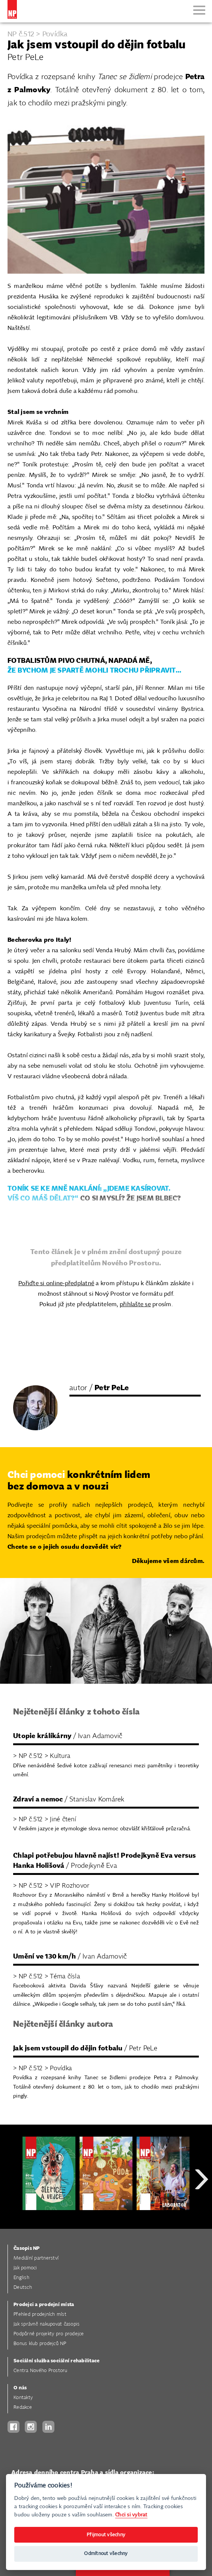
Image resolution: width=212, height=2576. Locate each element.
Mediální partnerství (36, 2258)
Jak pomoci (25, 2268)
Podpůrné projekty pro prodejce (49, 2334)
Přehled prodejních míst (40, 2314)
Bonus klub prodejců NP (40, 2343)
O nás (20, 2388)
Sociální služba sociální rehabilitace (56, 2361)
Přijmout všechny (106, 2535)
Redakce (23, 2407)
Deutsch (23, 2287)
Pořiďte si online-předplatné (56, 1283)
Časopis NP (27, 2248)
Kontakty (23, 2397)
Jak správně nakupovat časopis (47, 2324)
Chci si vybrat (131, 2515)
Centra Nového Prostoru (41, 2370)
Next (201, 2206)
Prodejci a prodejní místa (44, 2304)
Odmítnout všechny (106, 2553)
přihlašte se (135, 1304)
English (21, 2277)
